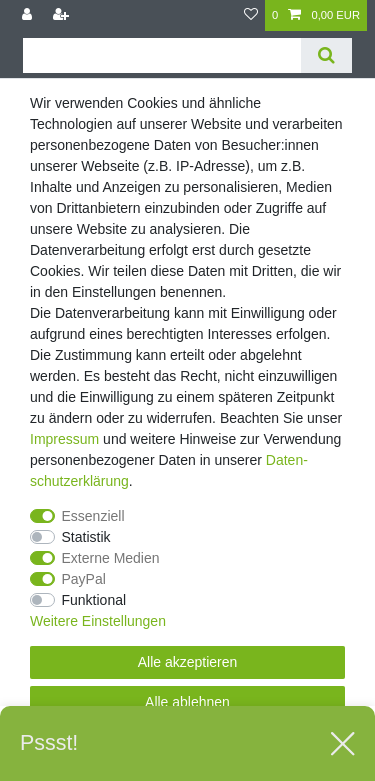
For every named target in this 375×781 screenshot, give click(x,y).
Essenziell (93, 516)
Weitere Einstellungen (98, 621)
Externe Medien (111, 558)
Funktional (94, 600)
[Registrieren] (63, 15)
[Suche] (326, 55)
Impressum (64, 439)
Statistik (86, 537)
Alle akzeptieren (188, 662)
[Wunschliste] (251, 15)
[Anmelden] (29, 15)
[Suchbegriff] (162, 55)
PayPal (84, 579)
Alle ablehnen (187, 702)
